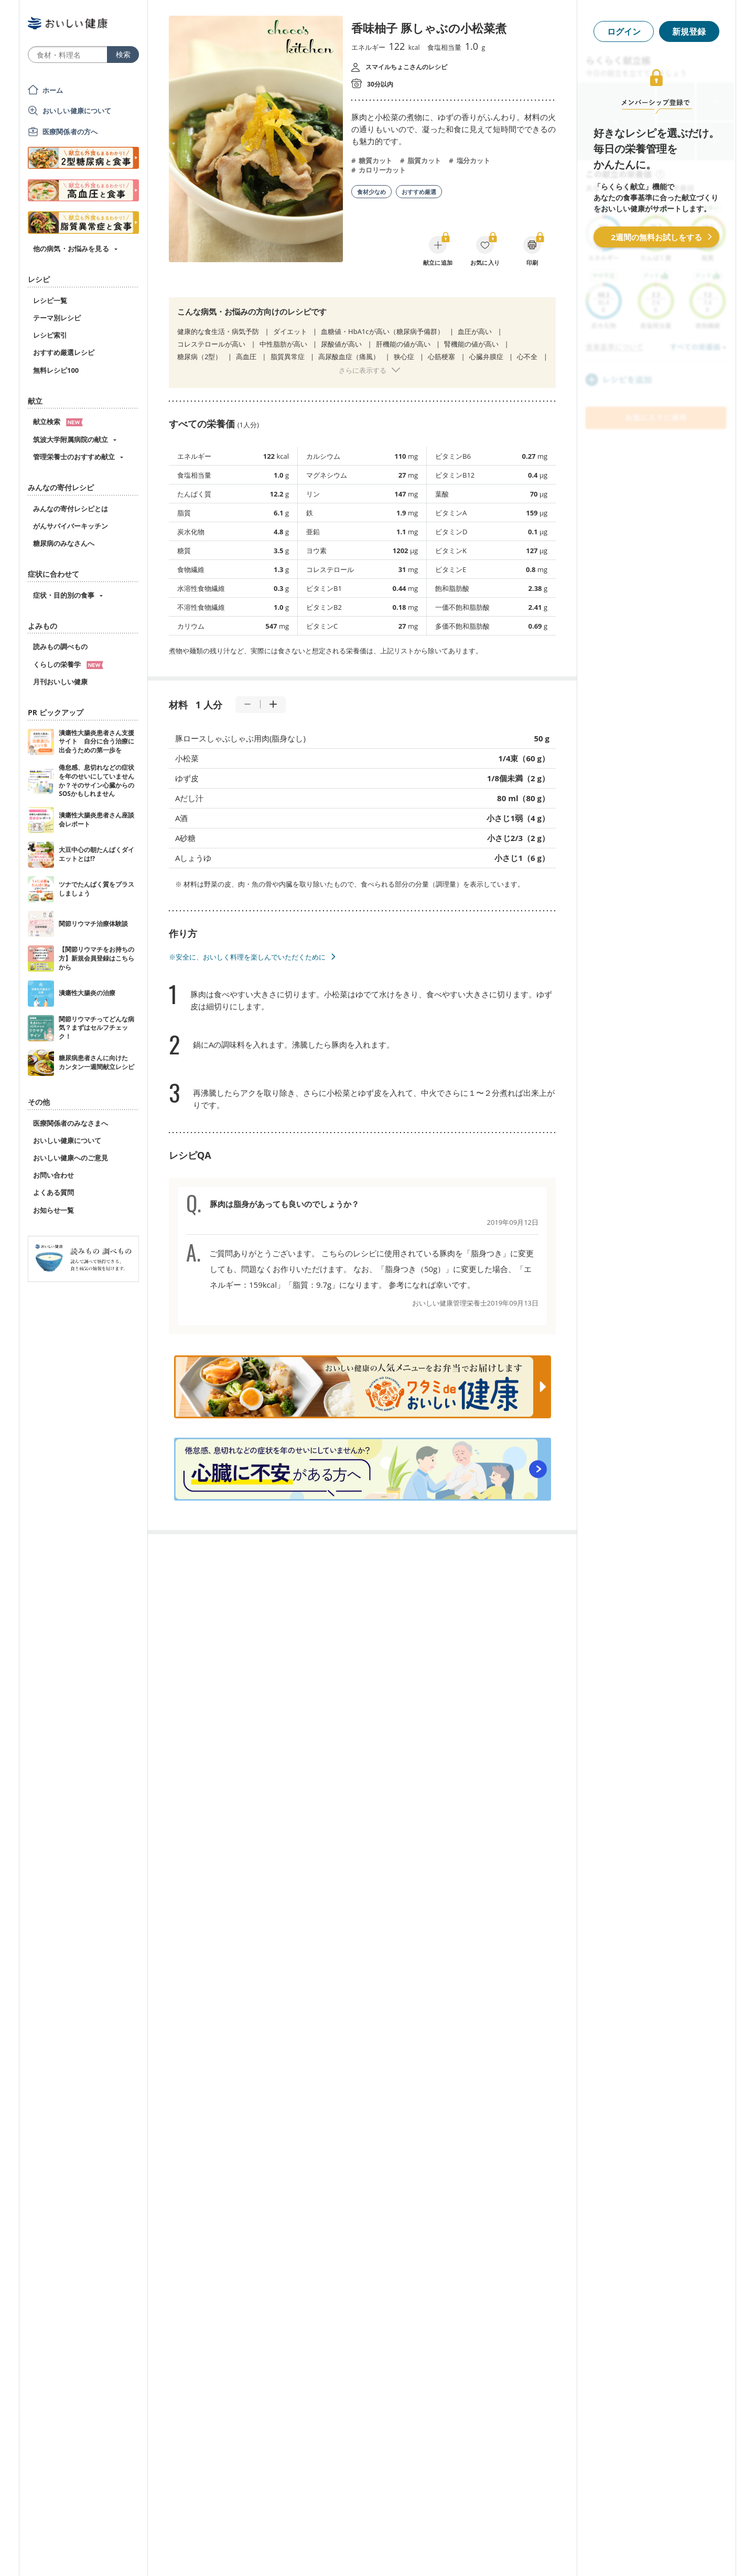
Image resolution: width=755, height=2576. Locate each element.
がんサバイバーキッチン (70, 526)
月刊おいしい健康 (60, 681)
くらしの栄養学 (68, 664)
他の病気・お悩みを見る (71, 248)
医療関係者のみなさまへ (70, 1123)
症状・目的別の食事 (63, 595)
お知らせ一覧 (53, 1210)
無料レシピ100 (56, 370)
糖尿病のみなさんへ (63, 543)
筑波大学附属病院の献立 (70, 439)
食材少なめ (371, 192)
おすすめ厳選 (419, 192)
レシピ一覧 (50, 300)
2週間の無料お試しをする (656, 237)
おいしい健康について (77, 110)
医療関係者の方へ (70, 131)
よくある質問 (53, 1192)
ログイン (624, 31)
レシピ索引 (50, 335)
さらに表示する (362, 370)
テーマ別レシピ (57, 317)
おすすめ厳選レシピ (63, 352)
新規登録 (689, 31)
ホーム (52, 90)
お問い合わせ (53, 1175)
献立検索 (58, 421)
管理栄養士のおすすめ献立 (74, 456)
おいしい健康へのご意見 (70, 1157)
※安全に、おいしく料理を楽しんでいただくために (247, 957)
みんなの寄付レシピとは (70, 508)
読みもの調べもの (60, 646)
